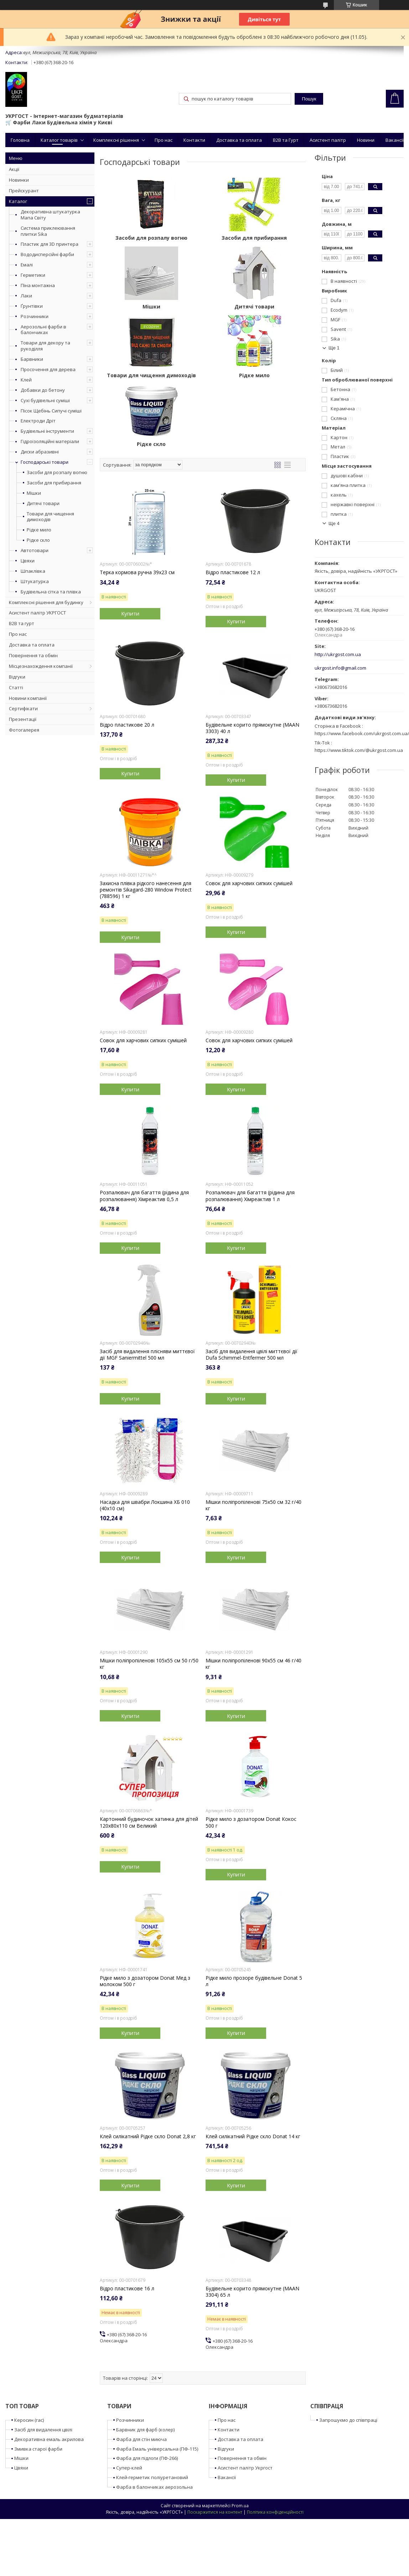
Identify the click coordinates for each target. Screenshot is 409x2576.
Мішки (34, 493)
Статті (16, 687)
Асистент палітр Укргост (245, 2468)
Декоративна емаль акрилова (49, 2439)
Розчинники (34, 316)
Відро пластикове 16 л (127, 2288)
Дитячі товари (43, 503)
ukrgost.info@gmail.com (340, 668)
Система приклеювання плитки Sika (48, 231)
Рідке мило (39, 530)
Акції (14, 169)
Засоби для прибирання (54, 483)
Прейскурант (24, 190)
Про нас (163, 140)
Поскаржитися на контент (214, 2512)
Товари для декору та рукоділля (45, 345)
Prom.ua (240, 2506)
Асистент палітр (328, 140)
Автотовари (34, 550)
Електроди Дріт (38, 420)
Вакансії (394, 140)
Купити (130, 613)
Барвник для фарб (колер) (145, 2429)
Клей (26, 379)
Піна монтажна (38, 285)
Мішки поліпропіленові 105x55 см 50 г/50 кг (149, 1663)
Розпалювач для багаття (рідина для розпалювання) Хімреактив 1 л (250, 1195)
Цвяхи (28, 560)
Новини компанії (28, 698)
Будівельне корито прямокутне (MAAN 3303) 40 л (252, 728)
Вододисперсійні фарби (47, 254)
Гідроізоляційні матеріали (50, 441)
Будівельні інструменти (47, 431)
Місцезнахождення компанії (41, 666)
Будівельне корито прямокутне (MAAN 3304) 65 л (252, 2291)
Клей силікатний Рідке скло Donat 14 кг (253, 2136)
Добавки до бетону (43, 390)
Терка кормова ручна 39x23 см (137, 572)
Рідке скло (38, 540)
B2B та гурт (21, 623)
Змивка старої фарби (38, 2449)
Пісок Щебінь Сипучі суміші (51, 410)
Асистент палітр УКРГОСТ (37, 612)
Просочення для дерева (48, 369)
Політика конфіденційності (275, 2512)
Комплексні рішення (116, 140)
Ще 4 (334, 523)
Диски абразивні (40, 451)
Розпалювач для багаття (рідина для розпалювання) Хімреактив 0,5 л (144, 1195)
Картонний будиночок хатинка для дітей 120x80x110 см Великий (149, 1822)
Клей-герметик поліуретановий (152, 2477)
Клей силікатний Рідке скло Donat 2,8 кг (148, 2136)
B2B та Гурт (286, 140)
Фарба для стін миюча (141, 2439)
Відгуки (17, 677)
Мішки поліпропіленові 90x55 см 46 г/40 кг (253, 1663)
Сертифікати (23, 708)
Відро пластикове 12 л (233, 572)
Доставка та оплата (239, 140)
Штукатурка (35, 581)
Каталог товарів (59, 140)
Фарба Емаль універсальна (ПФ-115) (157, 2449)
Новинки (19, 180)
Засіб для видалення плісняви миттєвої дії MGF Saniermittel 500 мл (147, 1354)
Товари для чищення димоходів (50, 517)
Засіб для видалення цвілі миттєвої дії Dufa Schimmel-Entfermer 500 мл (251, 1354)
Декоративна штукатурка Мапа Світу (50, 214)
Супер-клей (129, 2468)
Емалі (27, 264)
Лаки (26, 295)
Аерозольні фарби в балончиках (43, 329)
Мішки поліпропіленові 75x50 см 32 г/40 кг (253, 1505)
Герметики (33, 275)
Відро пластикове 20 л (127, 725)
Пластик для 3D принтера (49, 244)
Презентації (22, 719)
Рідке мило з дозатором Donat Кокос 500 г (251, 1822)
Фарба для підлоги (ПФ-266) (147, 2458)
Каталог (18, 201)
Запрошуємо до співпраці (348, 2420)
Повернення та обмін (33, 655)
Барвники (32, 359)
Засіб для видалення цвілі (43, 2429)
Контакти (194, 140)
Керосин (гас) (29, 2420)
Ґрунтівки (32, 306)
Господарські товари (44, 462)
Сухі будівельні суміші (45, 400)
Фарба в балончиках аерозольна (154, 2487)
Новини (365, 140)
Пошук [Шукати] (309, 99)
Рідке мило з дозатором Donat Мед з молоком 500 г (145, 1981)
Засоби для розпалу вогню (57, 472)
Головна (20, 140)
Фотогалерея (24, 730)
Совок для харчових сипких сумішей (249, 883)
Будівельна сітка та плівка (51, 591)
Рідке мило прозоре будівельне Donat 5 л (254, 1981)
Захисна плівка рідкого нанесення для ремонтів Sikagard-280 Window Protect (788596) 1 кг (146, 889)
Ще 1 (334, 347)
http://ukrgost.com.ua (338, 654)
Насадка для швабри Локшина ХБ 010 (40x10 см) (145, 1505)
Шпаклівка (33, 571)
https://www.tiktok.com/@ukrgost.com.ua (359, 750)
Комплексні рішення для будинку (46, 602)
